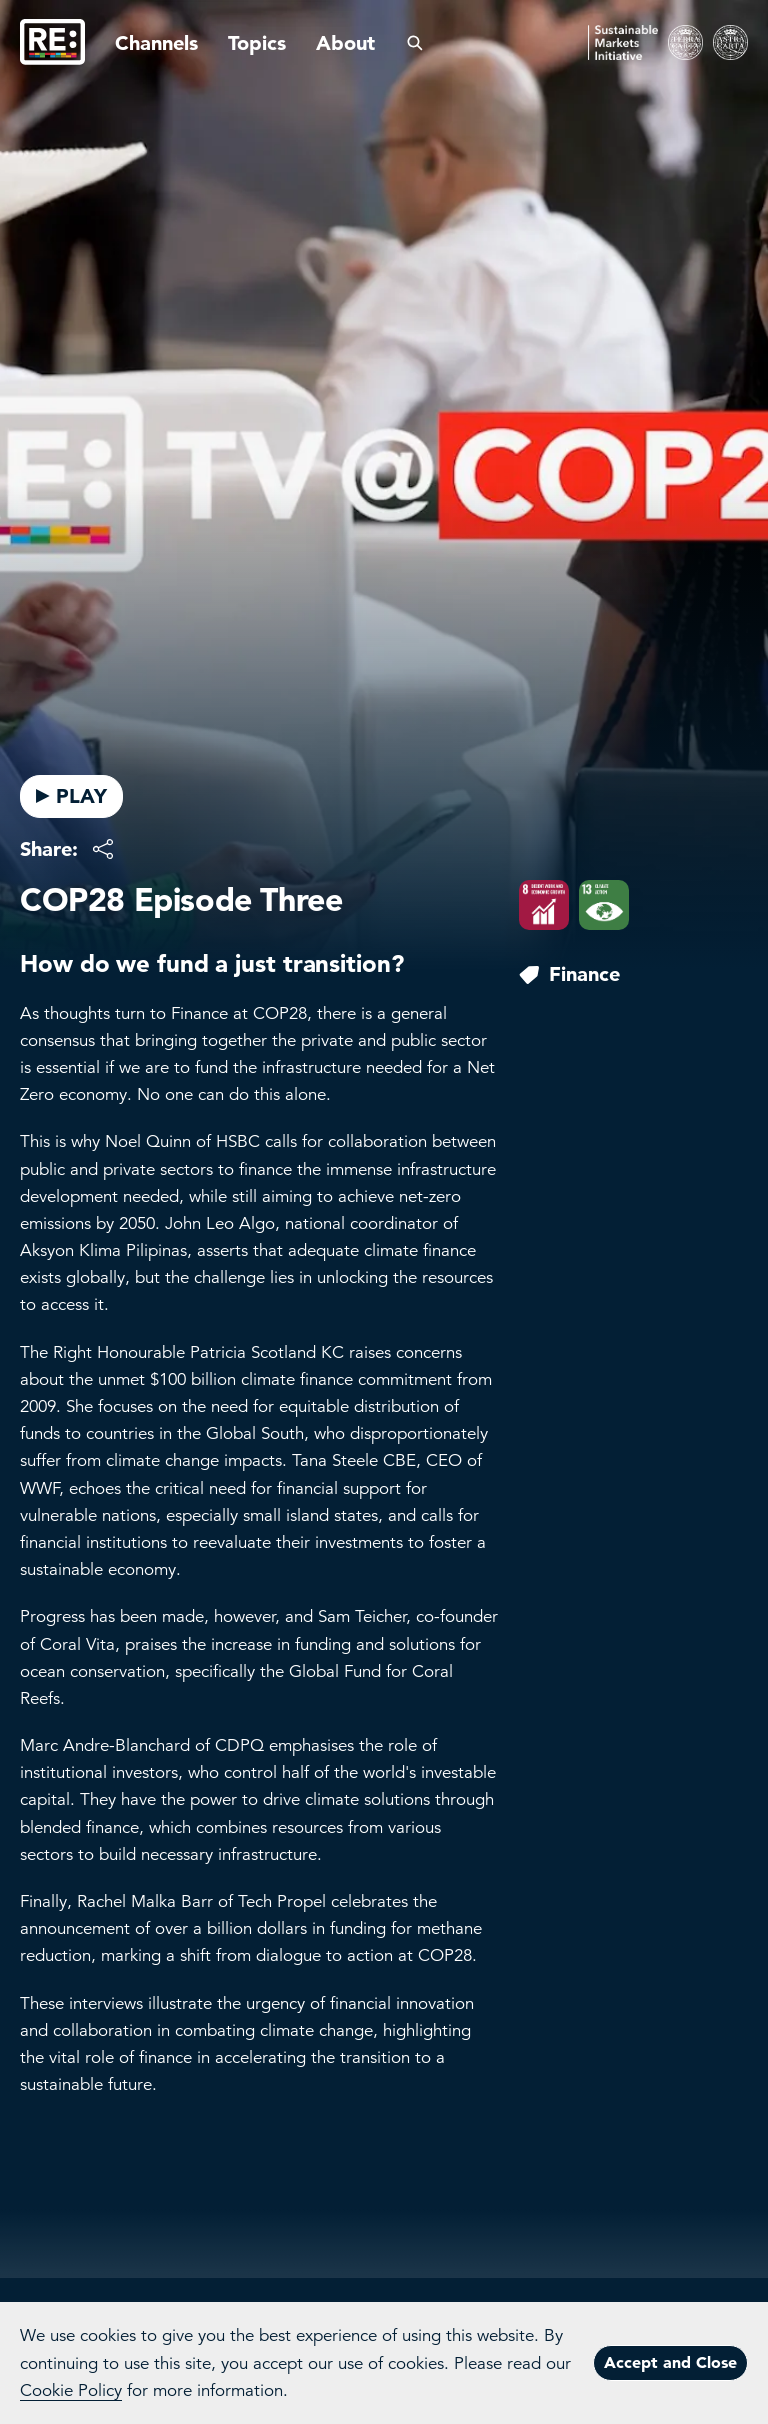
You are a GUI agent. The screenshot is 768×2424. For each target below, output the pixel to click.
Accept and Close (670, 2362)
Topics (257, 43)
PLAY (71, 796)
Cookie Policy (71, 2390)
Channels (156, 43)
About (345, 43)
